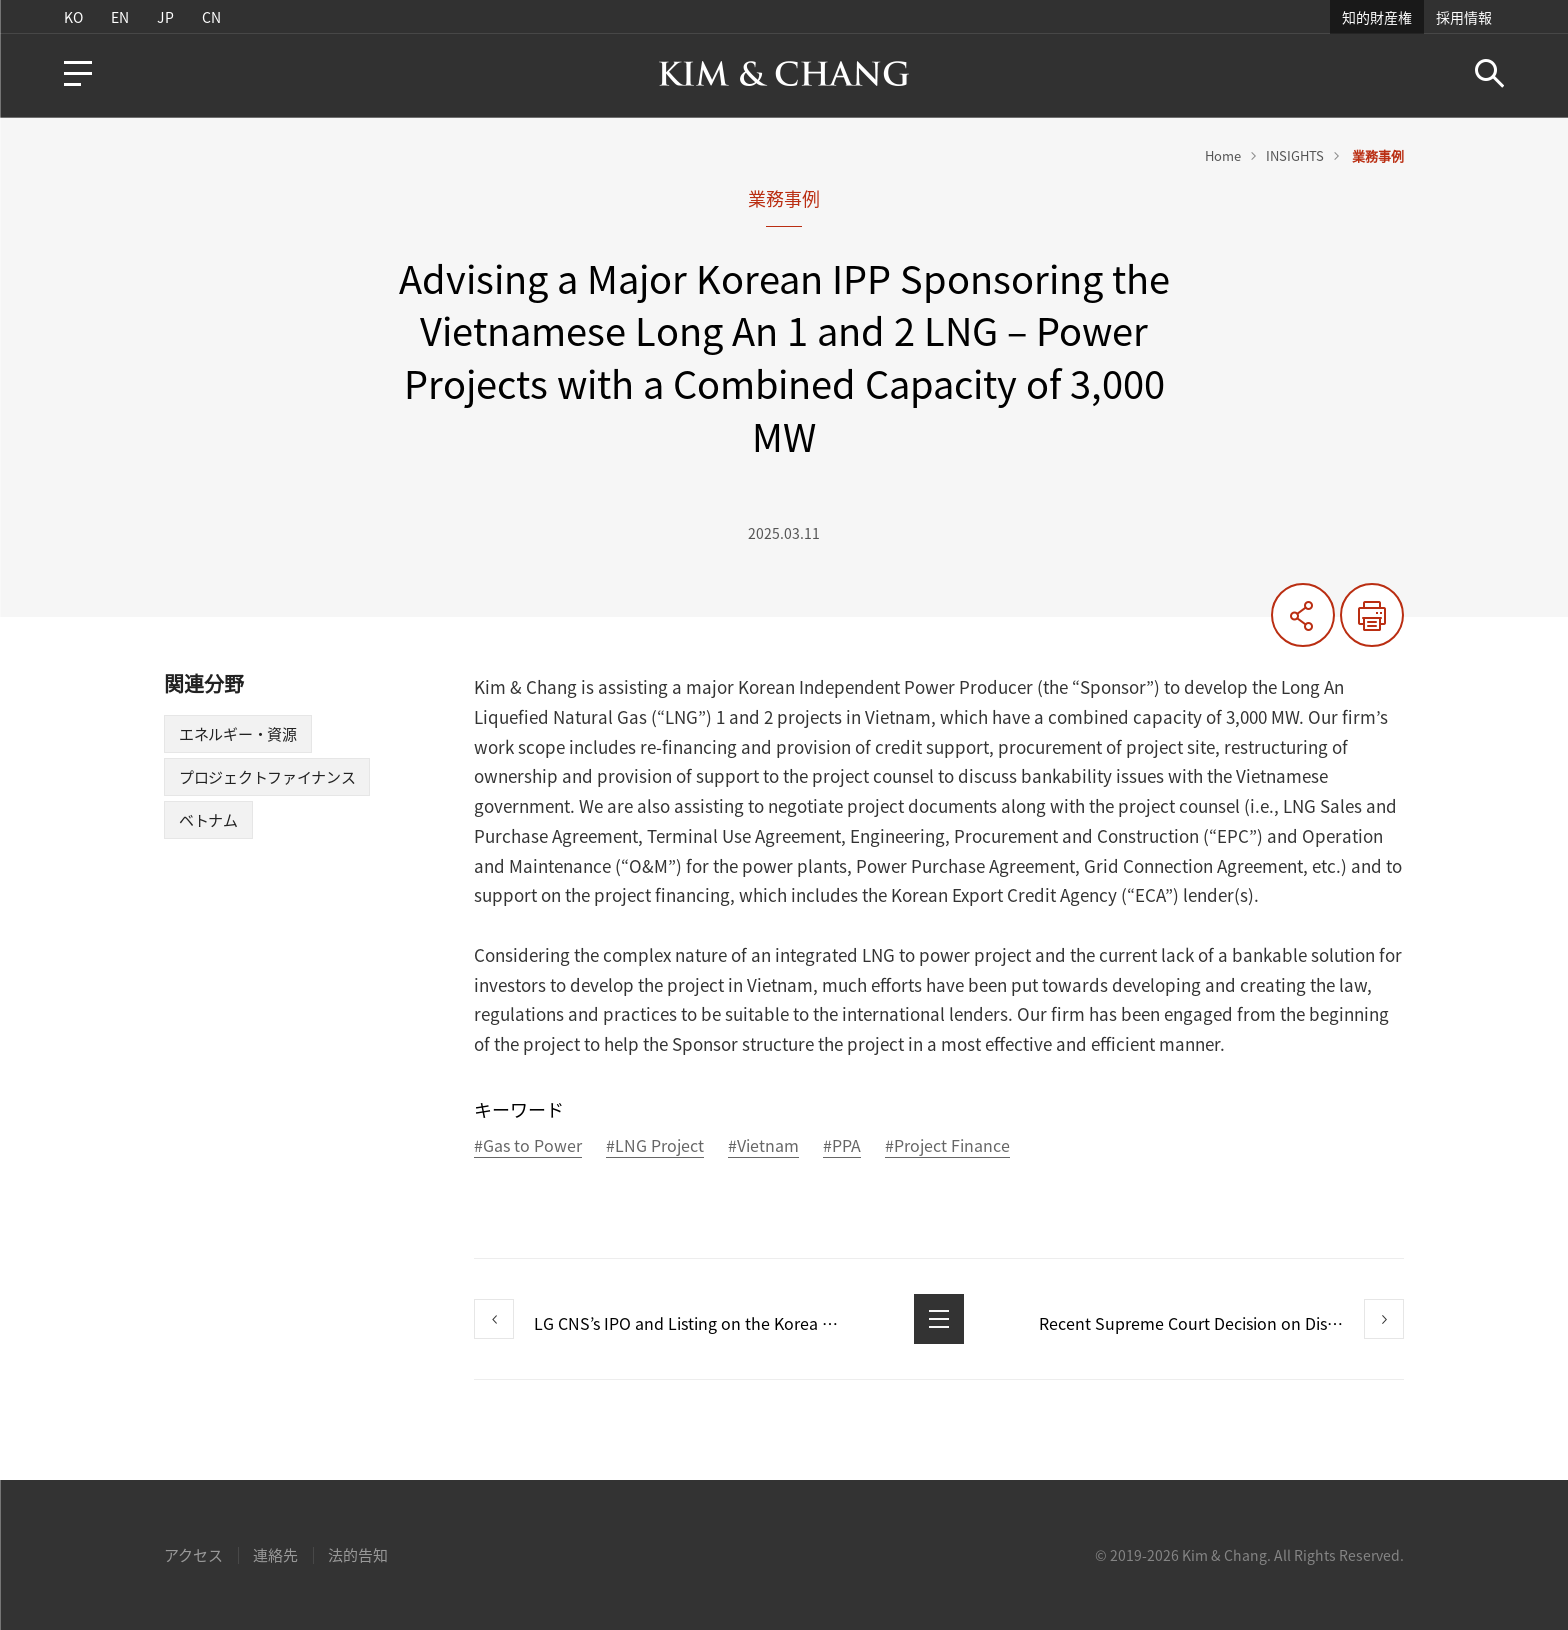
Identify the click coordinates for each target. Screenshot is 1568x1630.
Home (1223, 155)
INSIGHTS (1295, 155)
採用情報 (1464, 17)
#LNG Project (655, 1146)
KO (73, 17)
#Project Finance (947, 1146)
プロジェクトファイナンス (267, 777)
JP (165, 17)
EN (120, 17)
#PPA (842, 1146)
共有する (1303, 615)
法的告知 (358, 1555)
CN (211, 17)
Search (1489, 73)
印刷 (1372, 615)
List (939, 1319)
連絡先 (275, 1555)
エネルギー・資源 (238, 734)
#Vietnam (763, 1146)
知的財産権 (1377, 17)
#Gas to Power (528, 1146)
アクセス (193, 1555)
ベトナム (208, 820)
